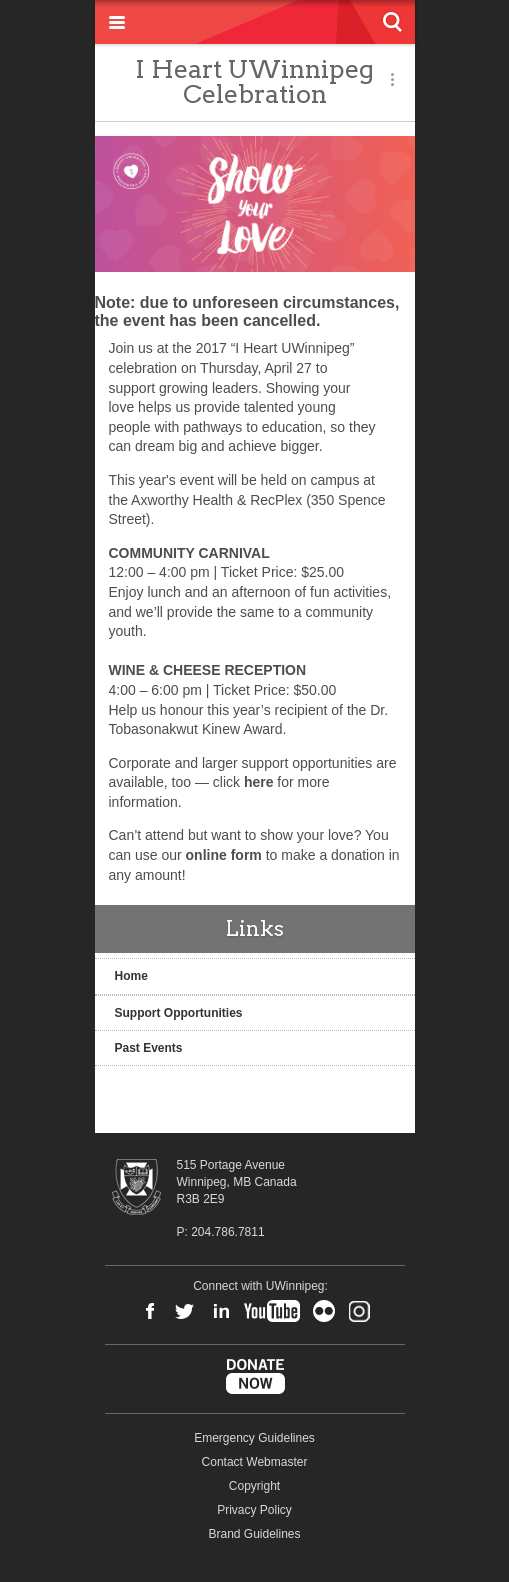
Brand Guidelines (254, 1534)
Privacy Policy (254, 1510)
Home (131, 976)
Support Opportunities (179, 1013)
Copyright (254, 1486)
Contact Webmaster (255, 1462)
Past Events (149, 1048)
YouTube (272, 1311)
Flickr (324, 1311)
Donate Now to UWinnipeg (255, 1377)
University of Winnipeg (255, 22)
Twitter (185, 1311)
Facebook (150, 1311)
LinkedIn (221, 1311)
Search (393, 22)
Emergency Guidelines (254, 1438)
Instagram (359, 1311)
